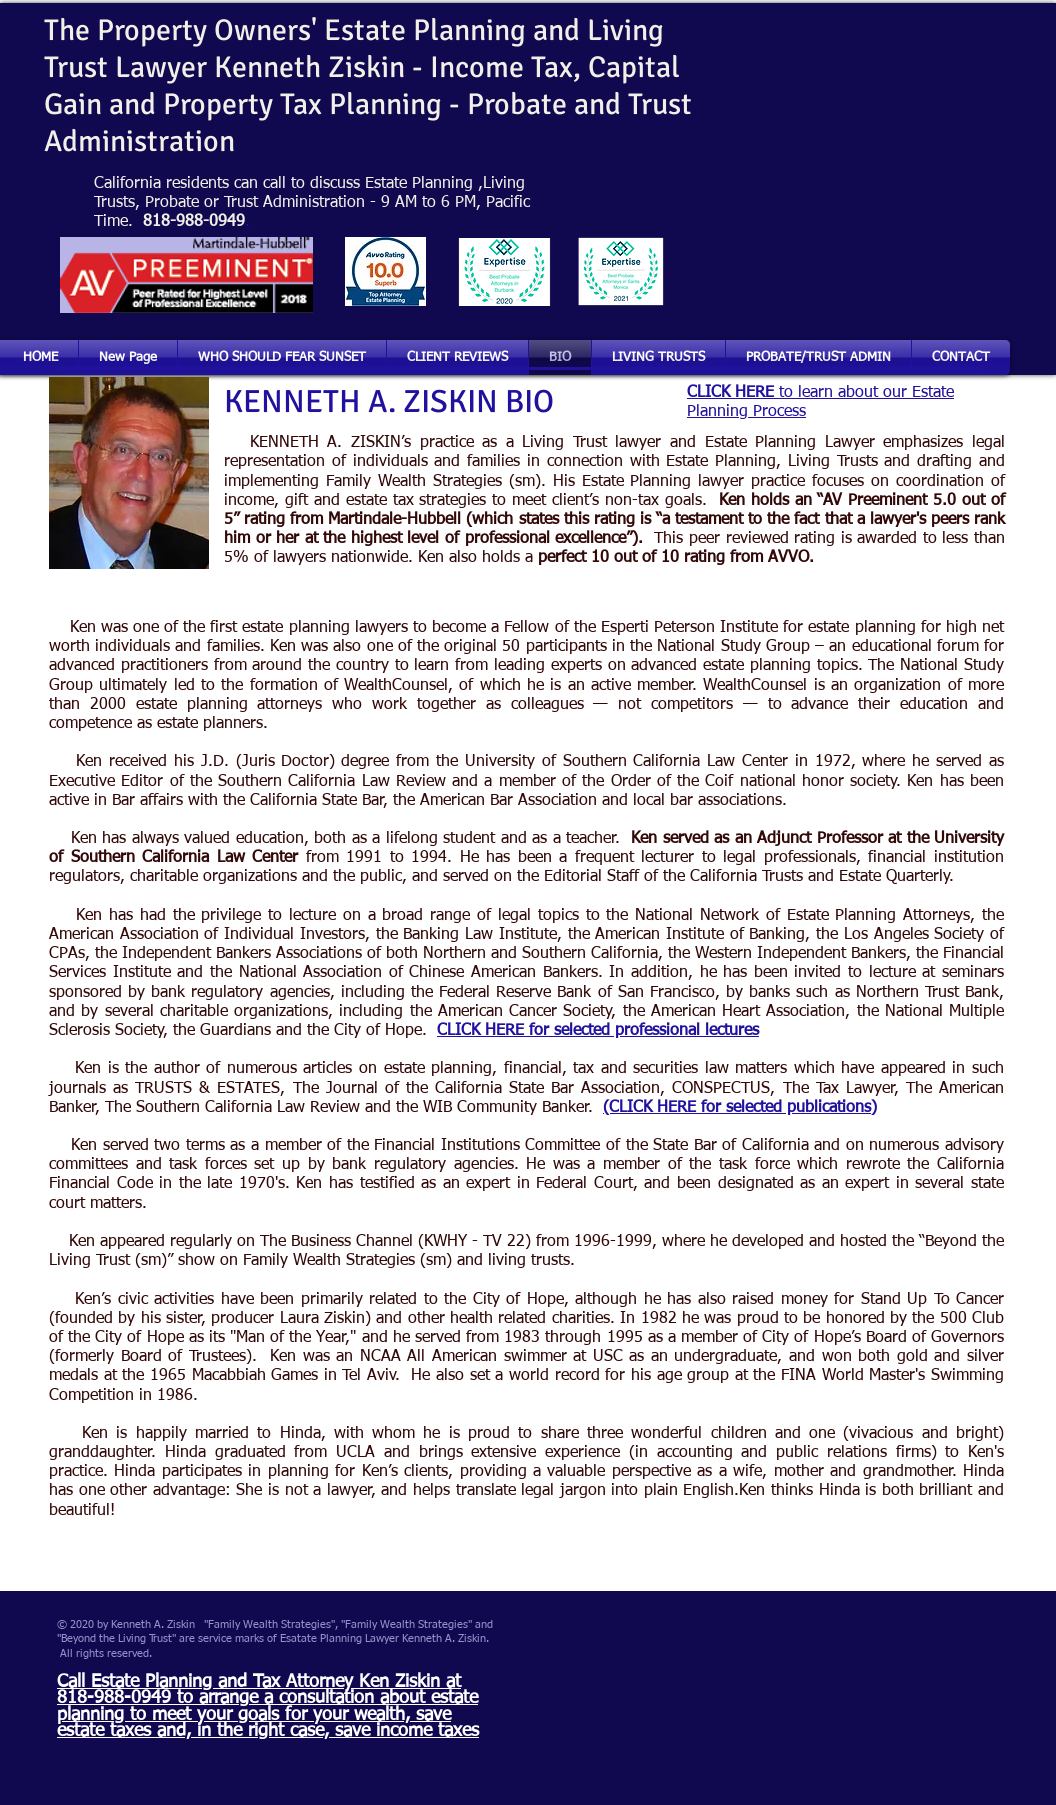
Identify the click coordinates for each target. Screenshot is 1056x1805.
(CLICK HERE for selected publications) (740, 1108)
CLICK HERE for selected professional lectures (598, 1031)
